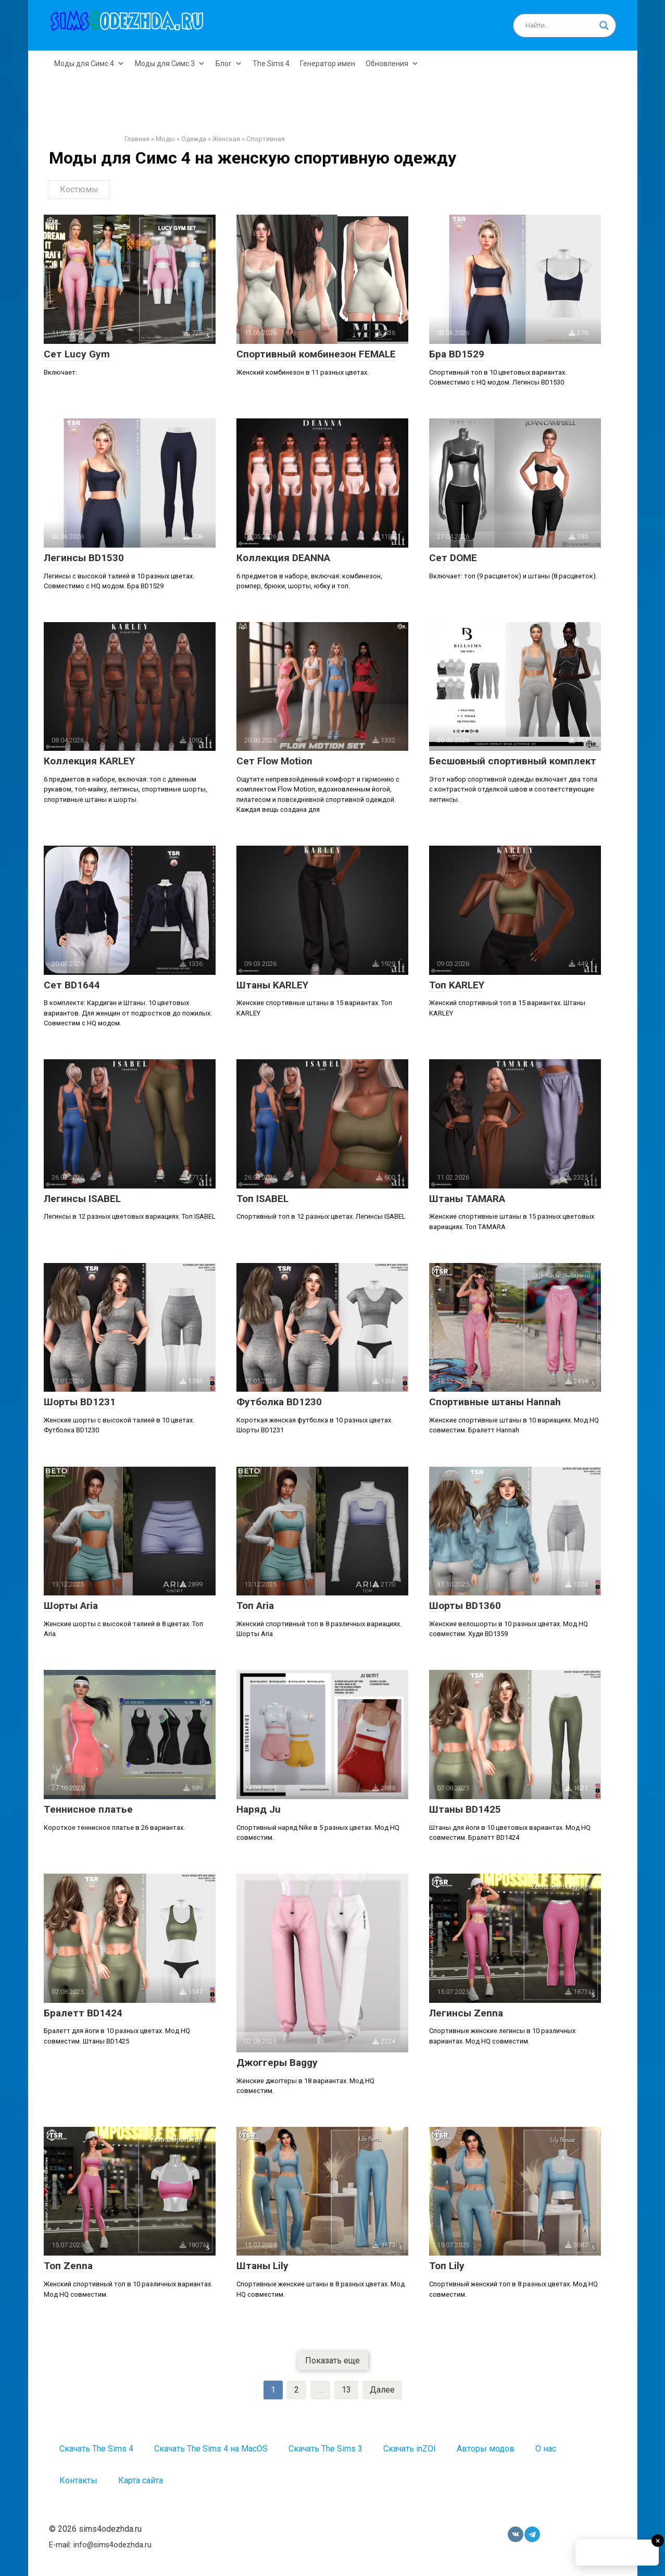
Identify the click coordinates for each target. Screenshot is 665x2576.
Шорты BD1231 (80, 1402)
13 (346, 2390)
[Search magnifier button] (604, 25)
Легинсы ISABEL (82, 1199)
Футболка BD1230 (279, 1402)
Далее (382, 2390)
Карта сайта (140, 2480)
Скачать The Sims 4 (96, 2449)
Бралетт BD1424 (83, 2013)
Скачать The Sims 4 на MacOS (211, 2449)
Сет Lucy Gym (77, 354)
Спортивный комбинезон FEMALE (316, 354)
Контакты (78, 2480)
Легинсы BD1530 (84, 558)
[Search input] (559, 25)
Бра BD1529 (456, 354)
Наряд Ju (258, 1809)
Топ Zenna (68, 2266)
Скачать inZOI (409, 2449)
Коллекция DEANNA (283, 558)
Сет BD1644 (72, 985)
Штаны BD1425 (465, 1809)
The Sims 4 (271, 63)
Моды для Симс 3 (170, 64)
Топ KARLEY (456, 985)
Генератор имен (327, 63)
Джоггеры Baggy (277, 2063)
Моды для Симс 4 (89, 64)
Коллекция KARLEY (89, 761)
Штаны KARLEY (272, 985)
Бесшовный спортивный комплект (512, 761)
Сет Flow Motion (274, 761)
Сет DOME (453, 558)
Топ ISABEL (262, 1199)
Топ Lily (447, 2266)
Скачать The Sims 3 (325, 2449)
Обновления (392, 64)
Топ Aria (255, 1606)
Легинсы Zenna (466, 2013)
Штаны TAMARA (467, 1199)
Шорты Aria (71, 1606)
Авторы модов (486, 2449)
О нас (545, 2449)
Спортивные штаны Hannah (495, 1402)
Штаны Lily (262, 2266)
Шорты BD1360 (465, 1606)
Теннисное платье (88, 1809)
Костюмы (79, 189)
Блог (229, 64)
